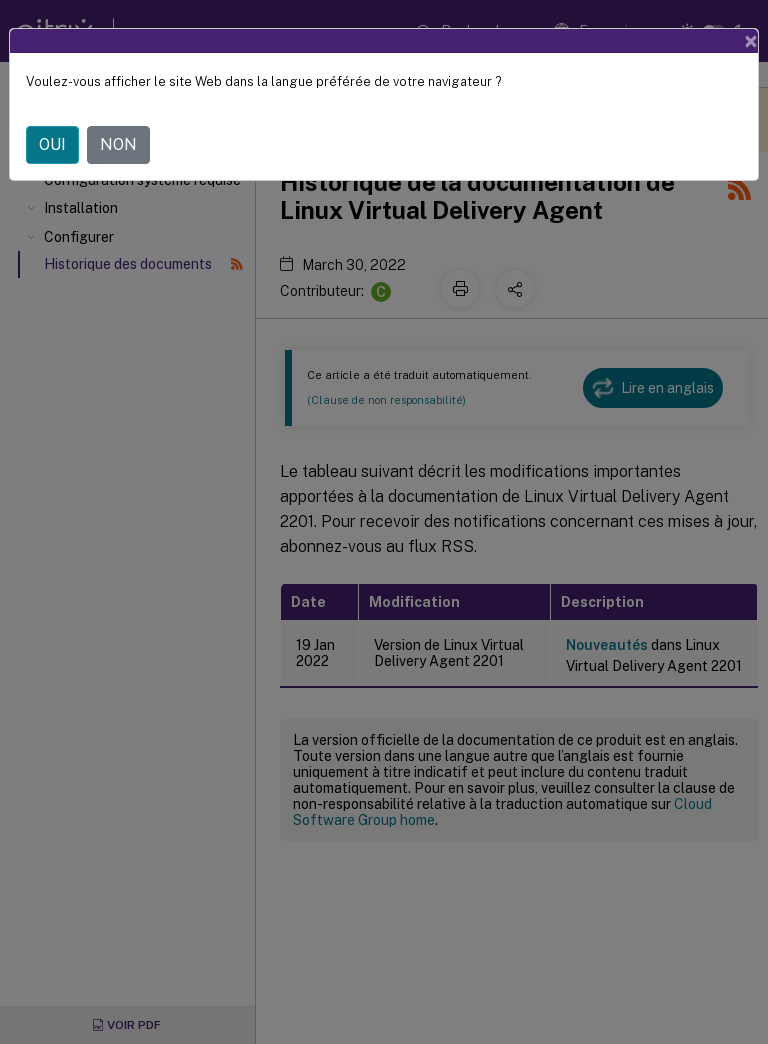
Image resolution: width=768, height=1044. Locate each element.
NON (118, 144)
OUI (52, 144)
